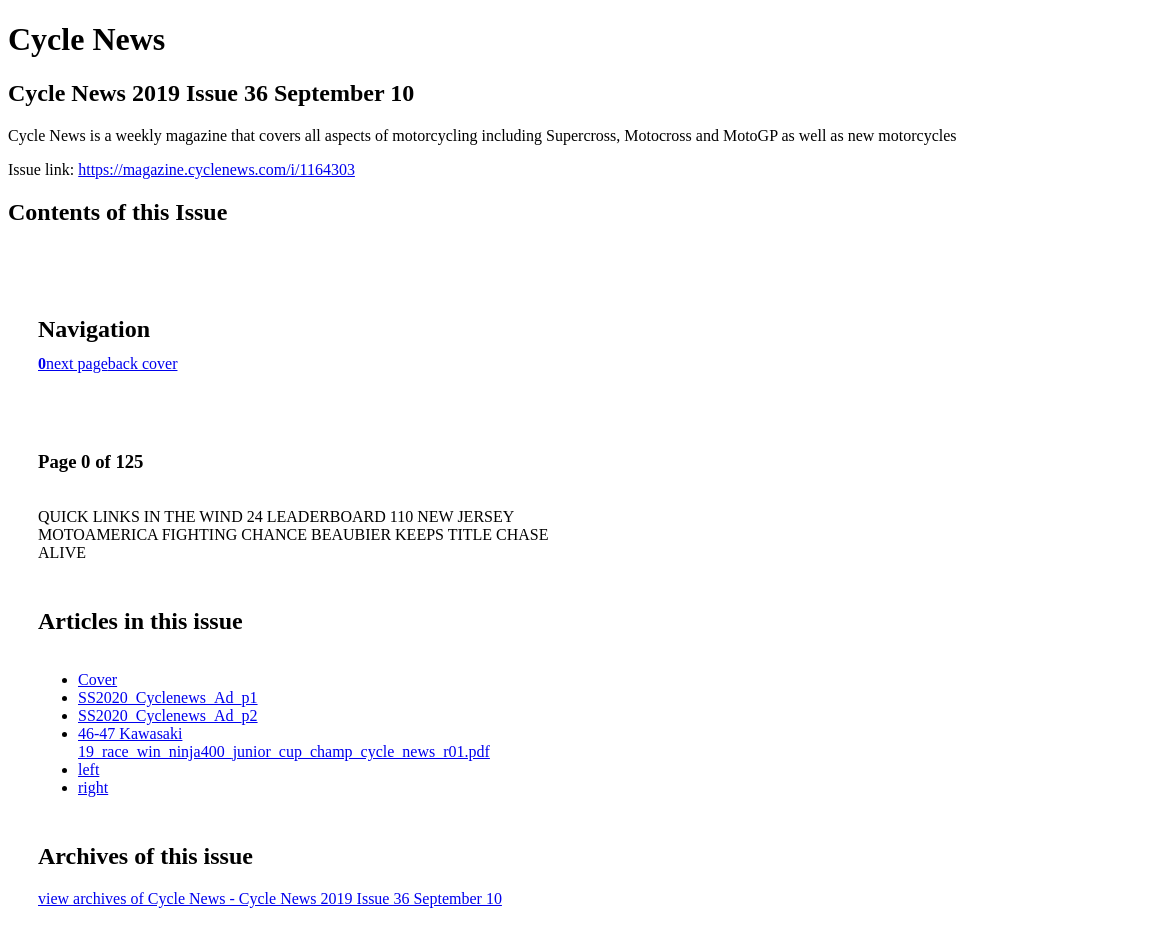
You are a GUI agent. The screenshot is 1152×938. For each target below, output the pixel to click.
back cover (143, 363)
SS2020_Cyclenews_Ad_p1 (168, 697)
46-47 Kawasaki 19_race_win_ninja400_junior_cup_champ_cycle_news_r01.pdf (284, 742)
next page (77, 363)
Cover (97, 679)
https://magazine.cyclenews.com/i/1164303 (216, 169)
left (88, 769)
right (93, 787)
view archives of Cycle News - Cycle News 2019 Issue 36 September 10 (270, 898)
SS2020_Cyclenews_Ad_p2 (168, 715)
